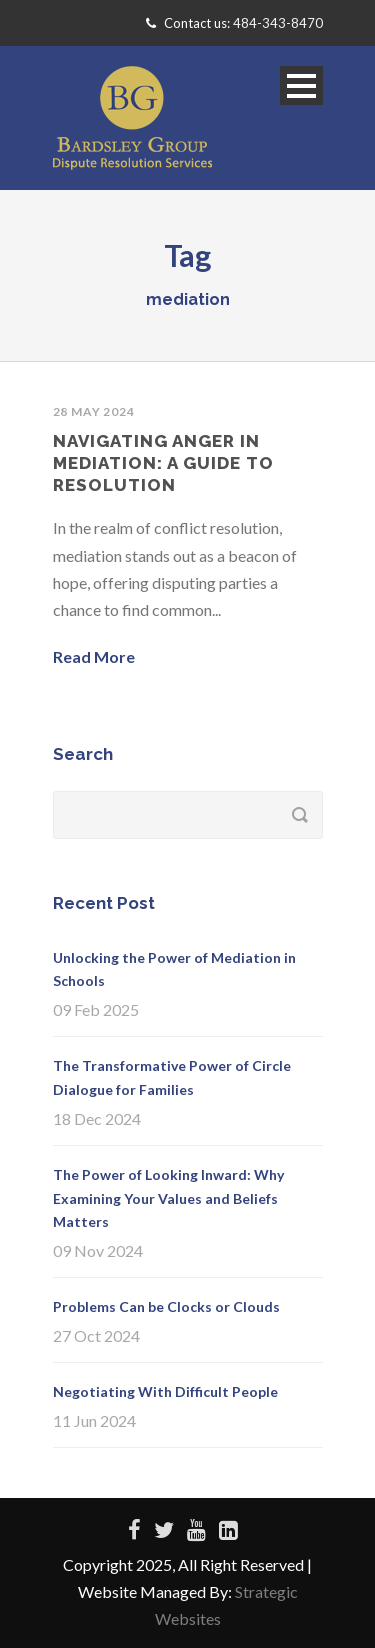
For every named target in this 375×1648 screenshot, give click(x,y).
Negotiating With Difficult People (165, 1391)
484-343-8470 (278, 23)
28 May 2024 (94, 411)
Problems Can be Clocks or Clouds (166, 1306)
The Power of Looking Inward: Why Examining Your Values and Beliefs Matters (168, 1198)
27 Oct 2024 (96, 1335)
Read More (94, 656)
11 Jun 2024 (94, 1420)
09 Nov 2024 (98, 1250)
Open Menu (301, 85)
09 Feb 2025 (96, 1009)
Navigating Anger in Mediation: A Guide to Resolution (163, 463)
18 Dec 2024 (97, 1118)
